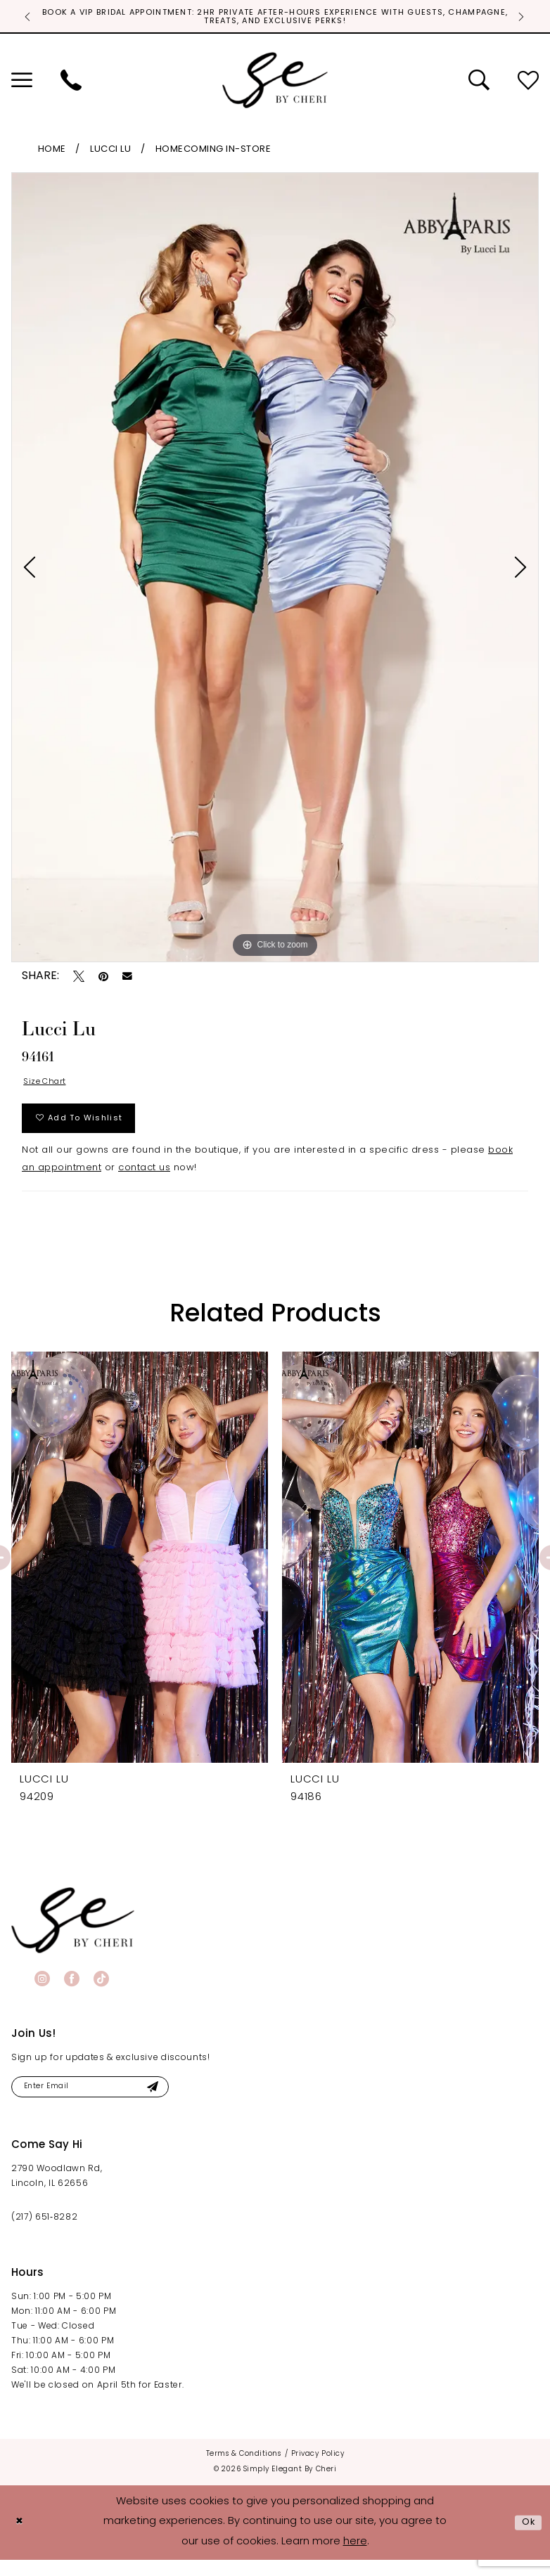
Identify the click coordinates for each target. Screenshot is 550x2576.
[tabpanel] (275, 570)
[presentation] (139, 1570)
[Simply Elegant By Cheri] (275, 83)
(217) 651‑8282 (44, 2233)
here (355, 2558)
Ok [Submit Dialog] (527, 2537)
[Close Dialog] (21, 2538)
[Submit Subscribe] (177, 2101)
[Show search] (479, 83)
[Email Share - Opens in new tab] (127, 979)
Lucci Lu (110, 152)
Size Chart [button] (49, 1086)
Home (52, 152)
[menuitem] (71, 83)
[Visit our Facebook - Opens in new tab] (71, 1991)
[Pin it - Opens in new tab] (103, 979)
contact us (144, 1181)
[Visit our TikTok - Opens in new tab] (101, 1991)
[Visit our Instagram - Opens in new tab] (42, 1991)
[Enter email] (104, 2101)
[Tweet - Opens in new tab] (78, 979)
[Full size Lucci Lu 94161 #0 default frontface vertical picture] (275, 570)
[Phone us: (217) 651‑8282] (71, 83)
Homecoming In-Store (213, 152)
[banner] (72, 1933)
